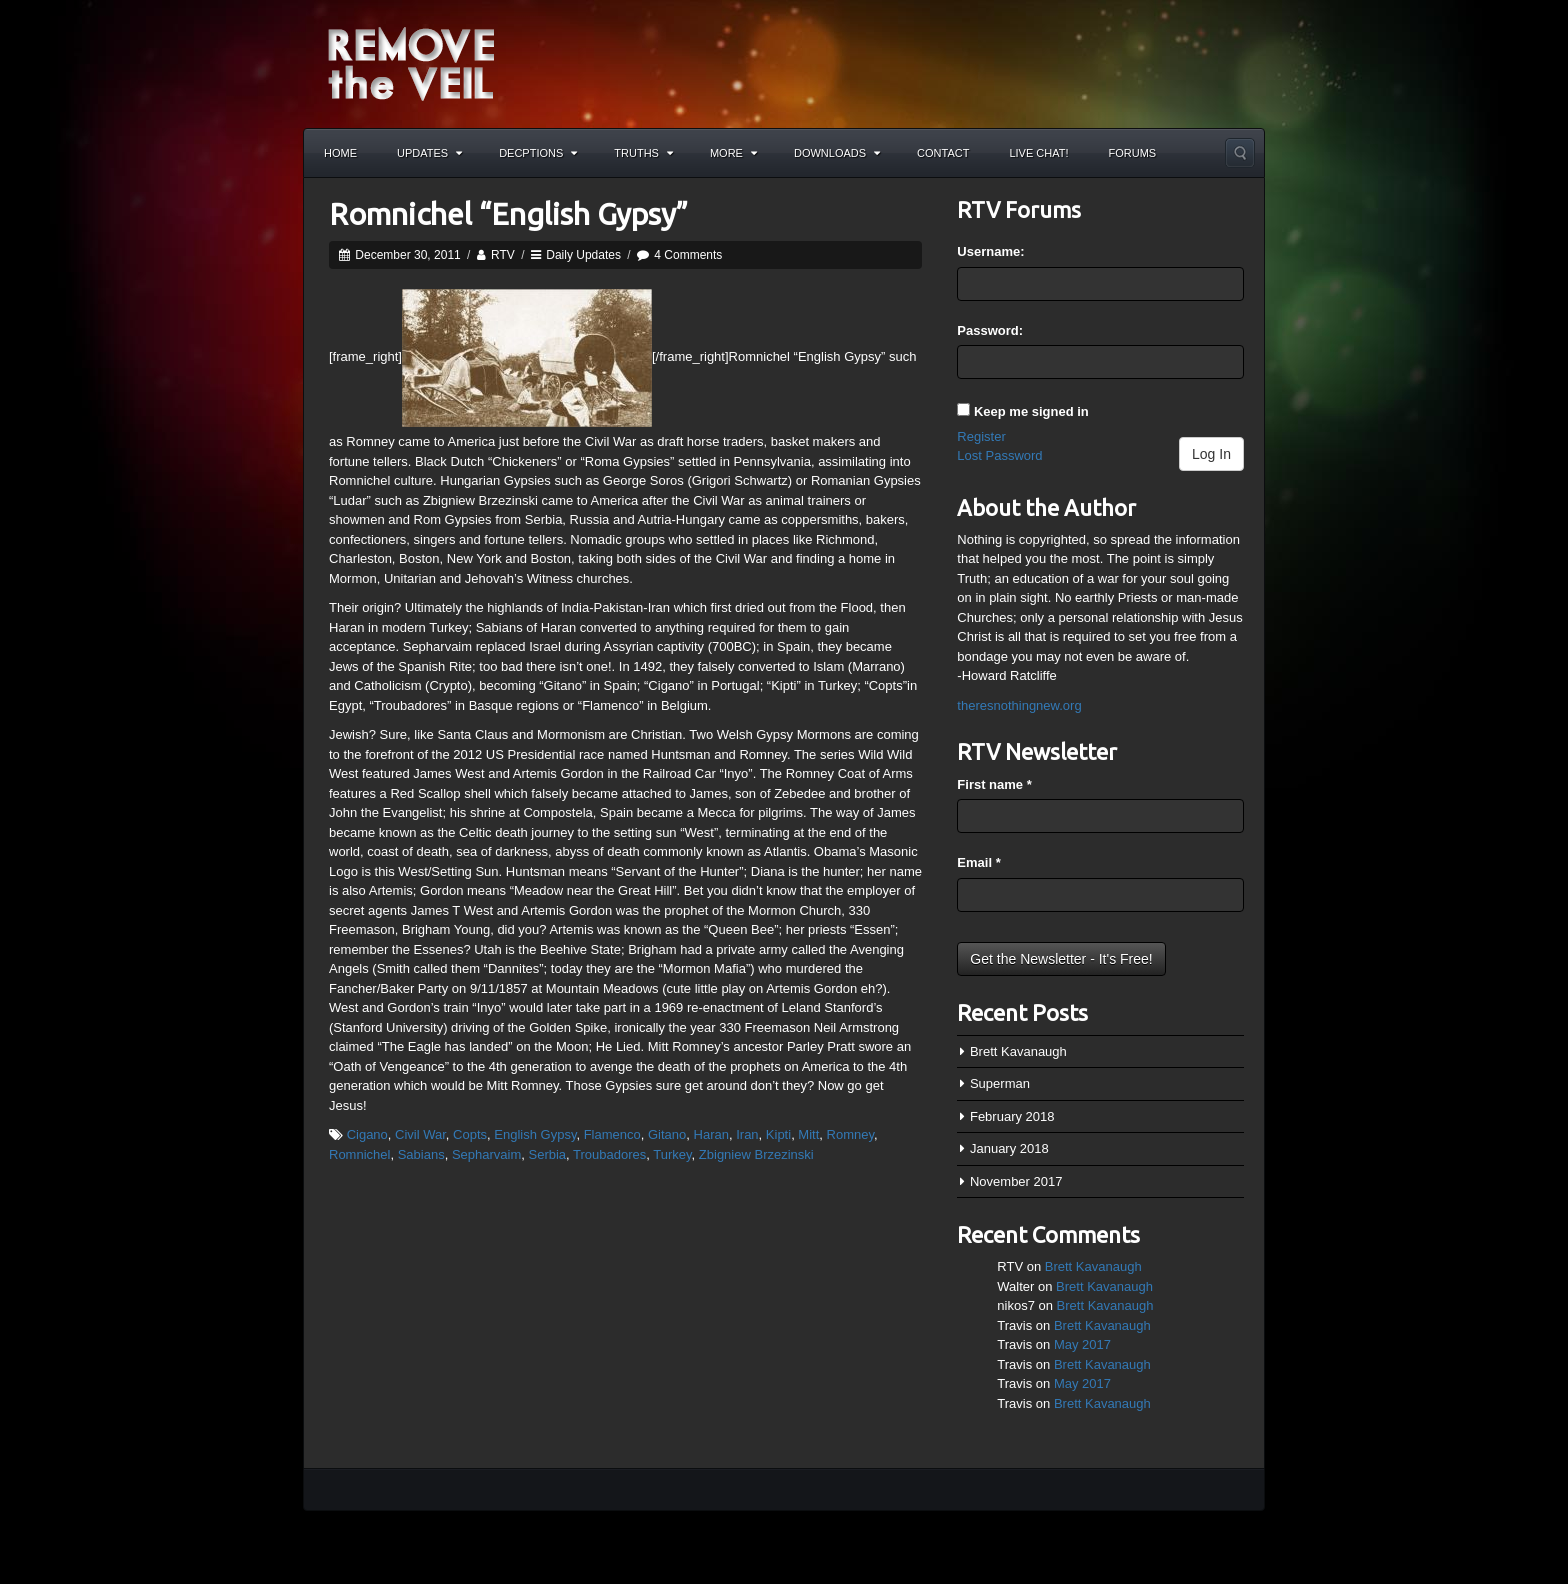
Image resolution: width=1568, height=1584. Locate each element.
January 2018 (1009, 1148)
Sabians (421, 1154)
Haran (711, 1134)
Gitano (667, 1134)
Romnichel (359, 1154)
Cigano (367, 1134)
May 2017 (1082, 1344)
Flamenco (612, 1134)
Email (978, 862)
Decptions (538, 153)
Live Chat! (1038, 153)
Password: (990, 330)
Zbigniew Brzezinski (756, 1154)
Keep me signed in (1031, 411)
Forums (1133, 153)
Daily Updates (583, 255)
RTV (503, 255)
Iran (747, 1134)
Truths (643, 153)
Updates (429, 153)
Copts (470, 1134)
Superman (1000, 1083)
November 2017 (1016, 1181)
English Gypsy (535, 1134)
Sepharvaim (486, 1154)
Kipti (778, 1134)
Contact (943, 153)
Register (981, 436)
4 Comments (688, 255)
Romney (850, 1134)
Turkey (672, 1154)
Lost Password (999, 455)
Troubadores (609, 1154)
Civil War (420, 1134)
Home (340, 153)
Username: (990, 251)
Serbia (547, 1154)
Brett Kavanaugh (1018, 1051)
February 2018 (1012, 1116)
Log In (1211, 454)
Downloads (837, 153)
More (733, 153)
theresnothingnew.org (1019, 705)
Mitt (808, 1134)
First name (994, 784)
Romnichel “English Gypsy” (508, 214)
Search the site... (1240, 153)
